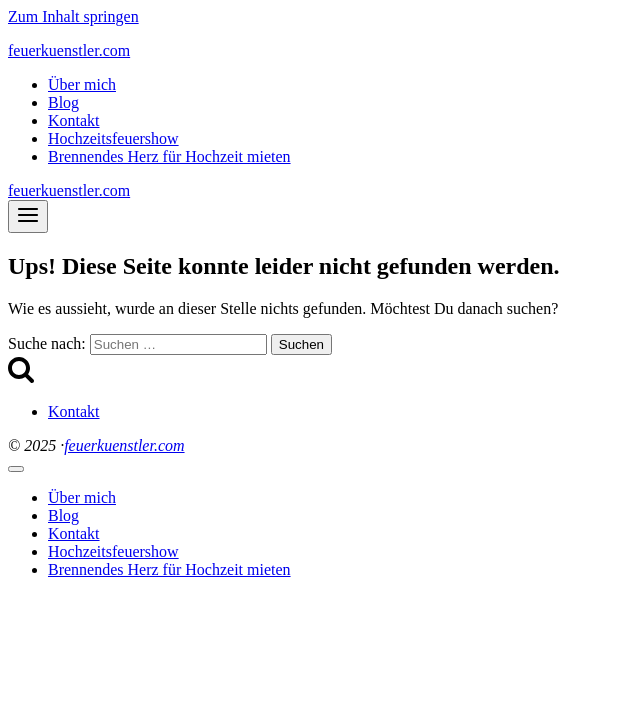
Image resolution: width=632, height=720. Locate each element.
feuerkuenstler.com (124, 445)
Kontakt (74, 120)
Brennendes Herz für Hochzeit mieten (169, 156)
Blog (63, 102)
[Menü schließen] (16, 469)
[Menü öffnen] (28, 216)
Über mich (82, 84)
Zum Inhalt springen (73, 16)
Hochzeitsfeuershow (113, 138)
